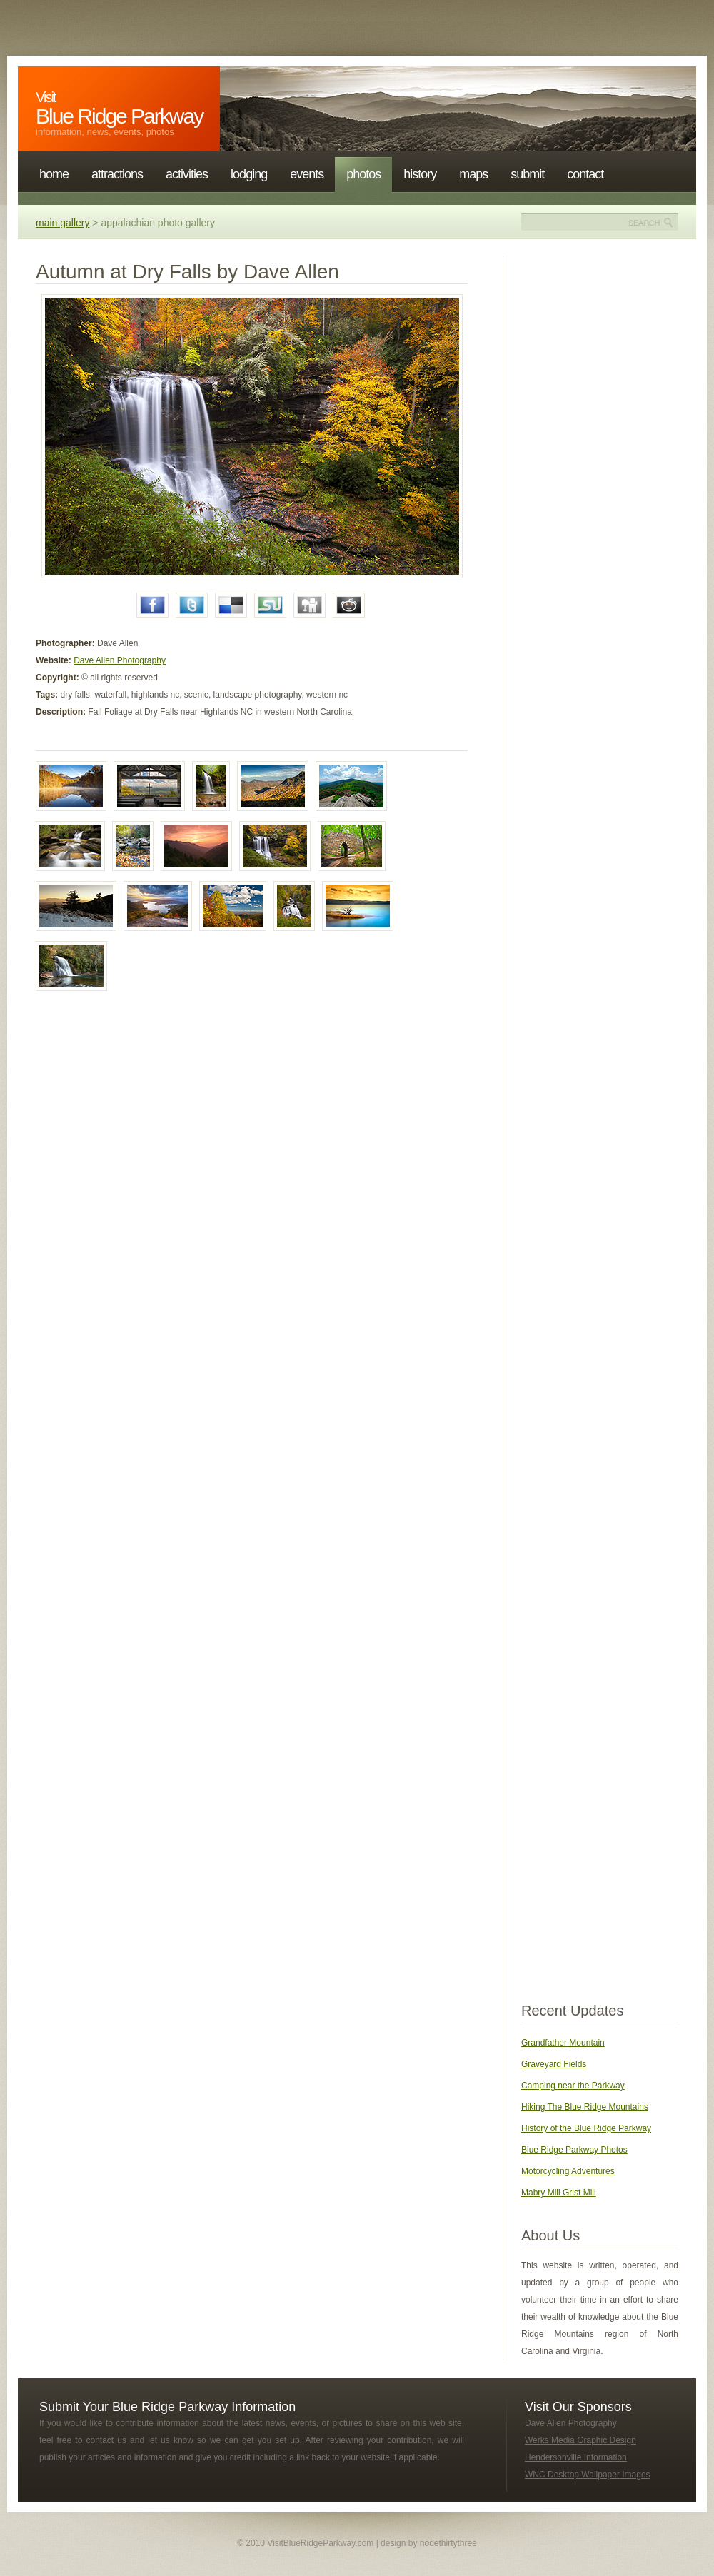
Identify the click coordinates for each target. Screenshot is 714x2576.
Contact (585, 174)
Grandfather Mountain (563, 2043)
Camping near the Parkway (573, 2086)
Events (306, 174)
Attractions (117, 174)
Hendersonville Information (576, 2457)
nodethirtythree (448, 2543)
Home (54, 174)
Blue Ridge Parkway (119, 108)
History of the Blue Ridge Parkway (586, 2128)
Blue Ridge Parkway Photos (574, 2150)
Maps (473, 174)
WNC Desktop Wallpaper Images (587, 2475)
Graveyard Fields (553, 2064)
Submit (527, 174)
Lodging (249, 174)
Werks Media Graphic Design (580, 2440)
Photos (363, 174)
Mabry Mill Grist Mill (558, 2193)
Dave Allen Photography (120, 660)
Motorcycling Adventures (568, 2171)
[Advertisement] (600, 470)
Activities (187, 174)
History (419, 174)
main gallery (62, 222)
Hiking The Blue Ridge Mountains (584, 2107)
